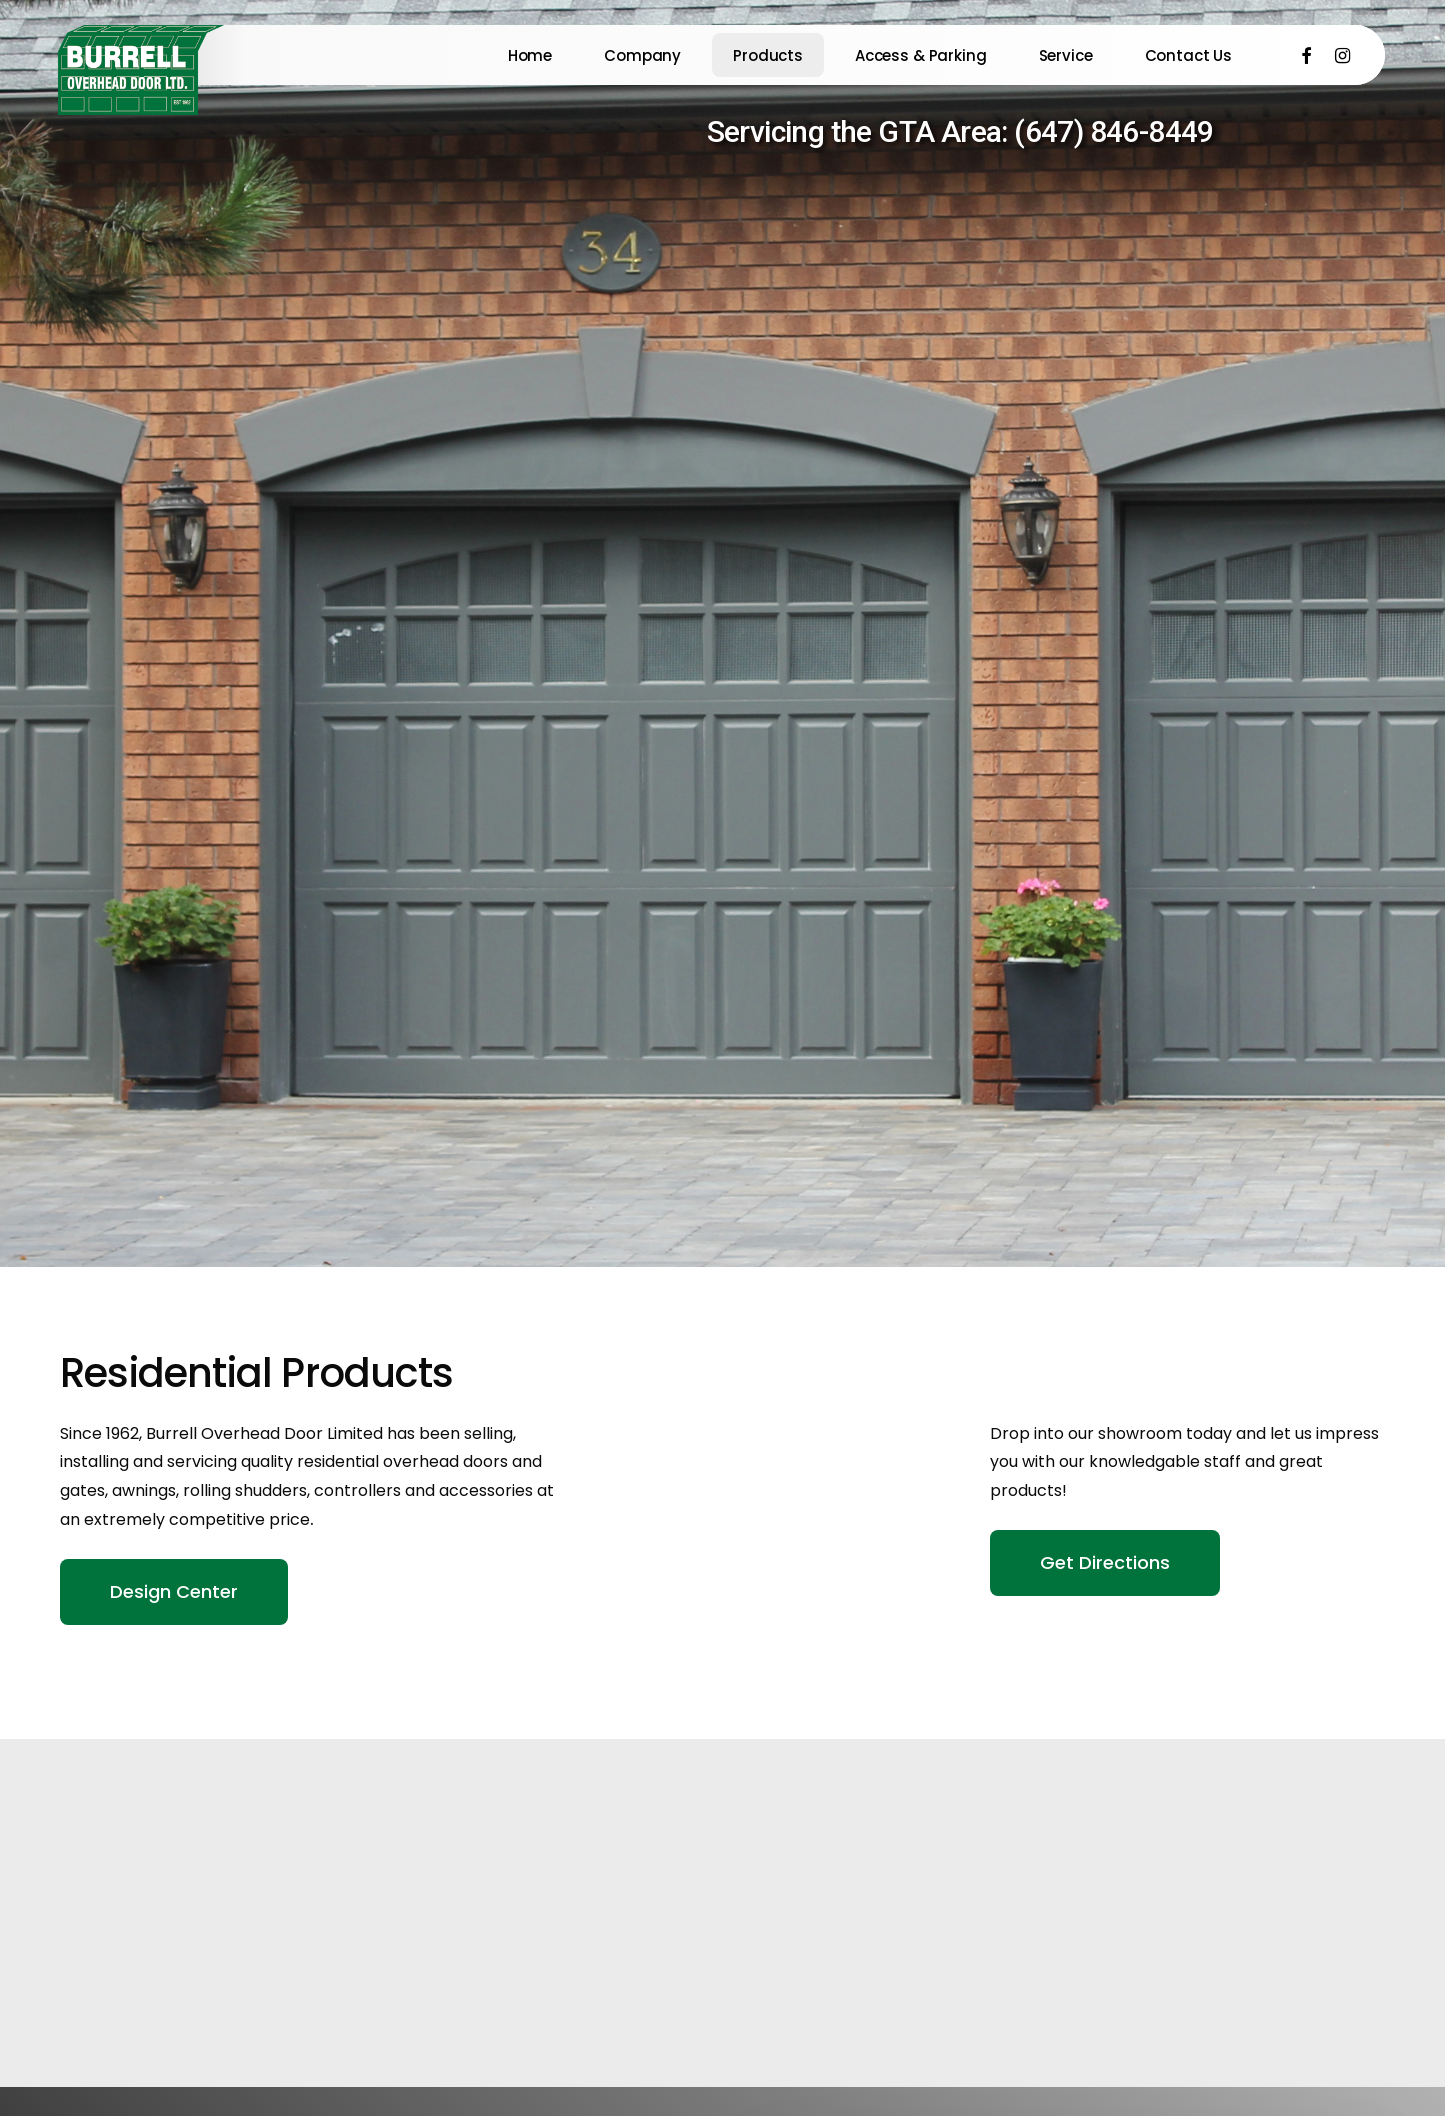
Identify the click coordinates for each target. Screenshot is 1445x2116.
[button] (174, 1592)
